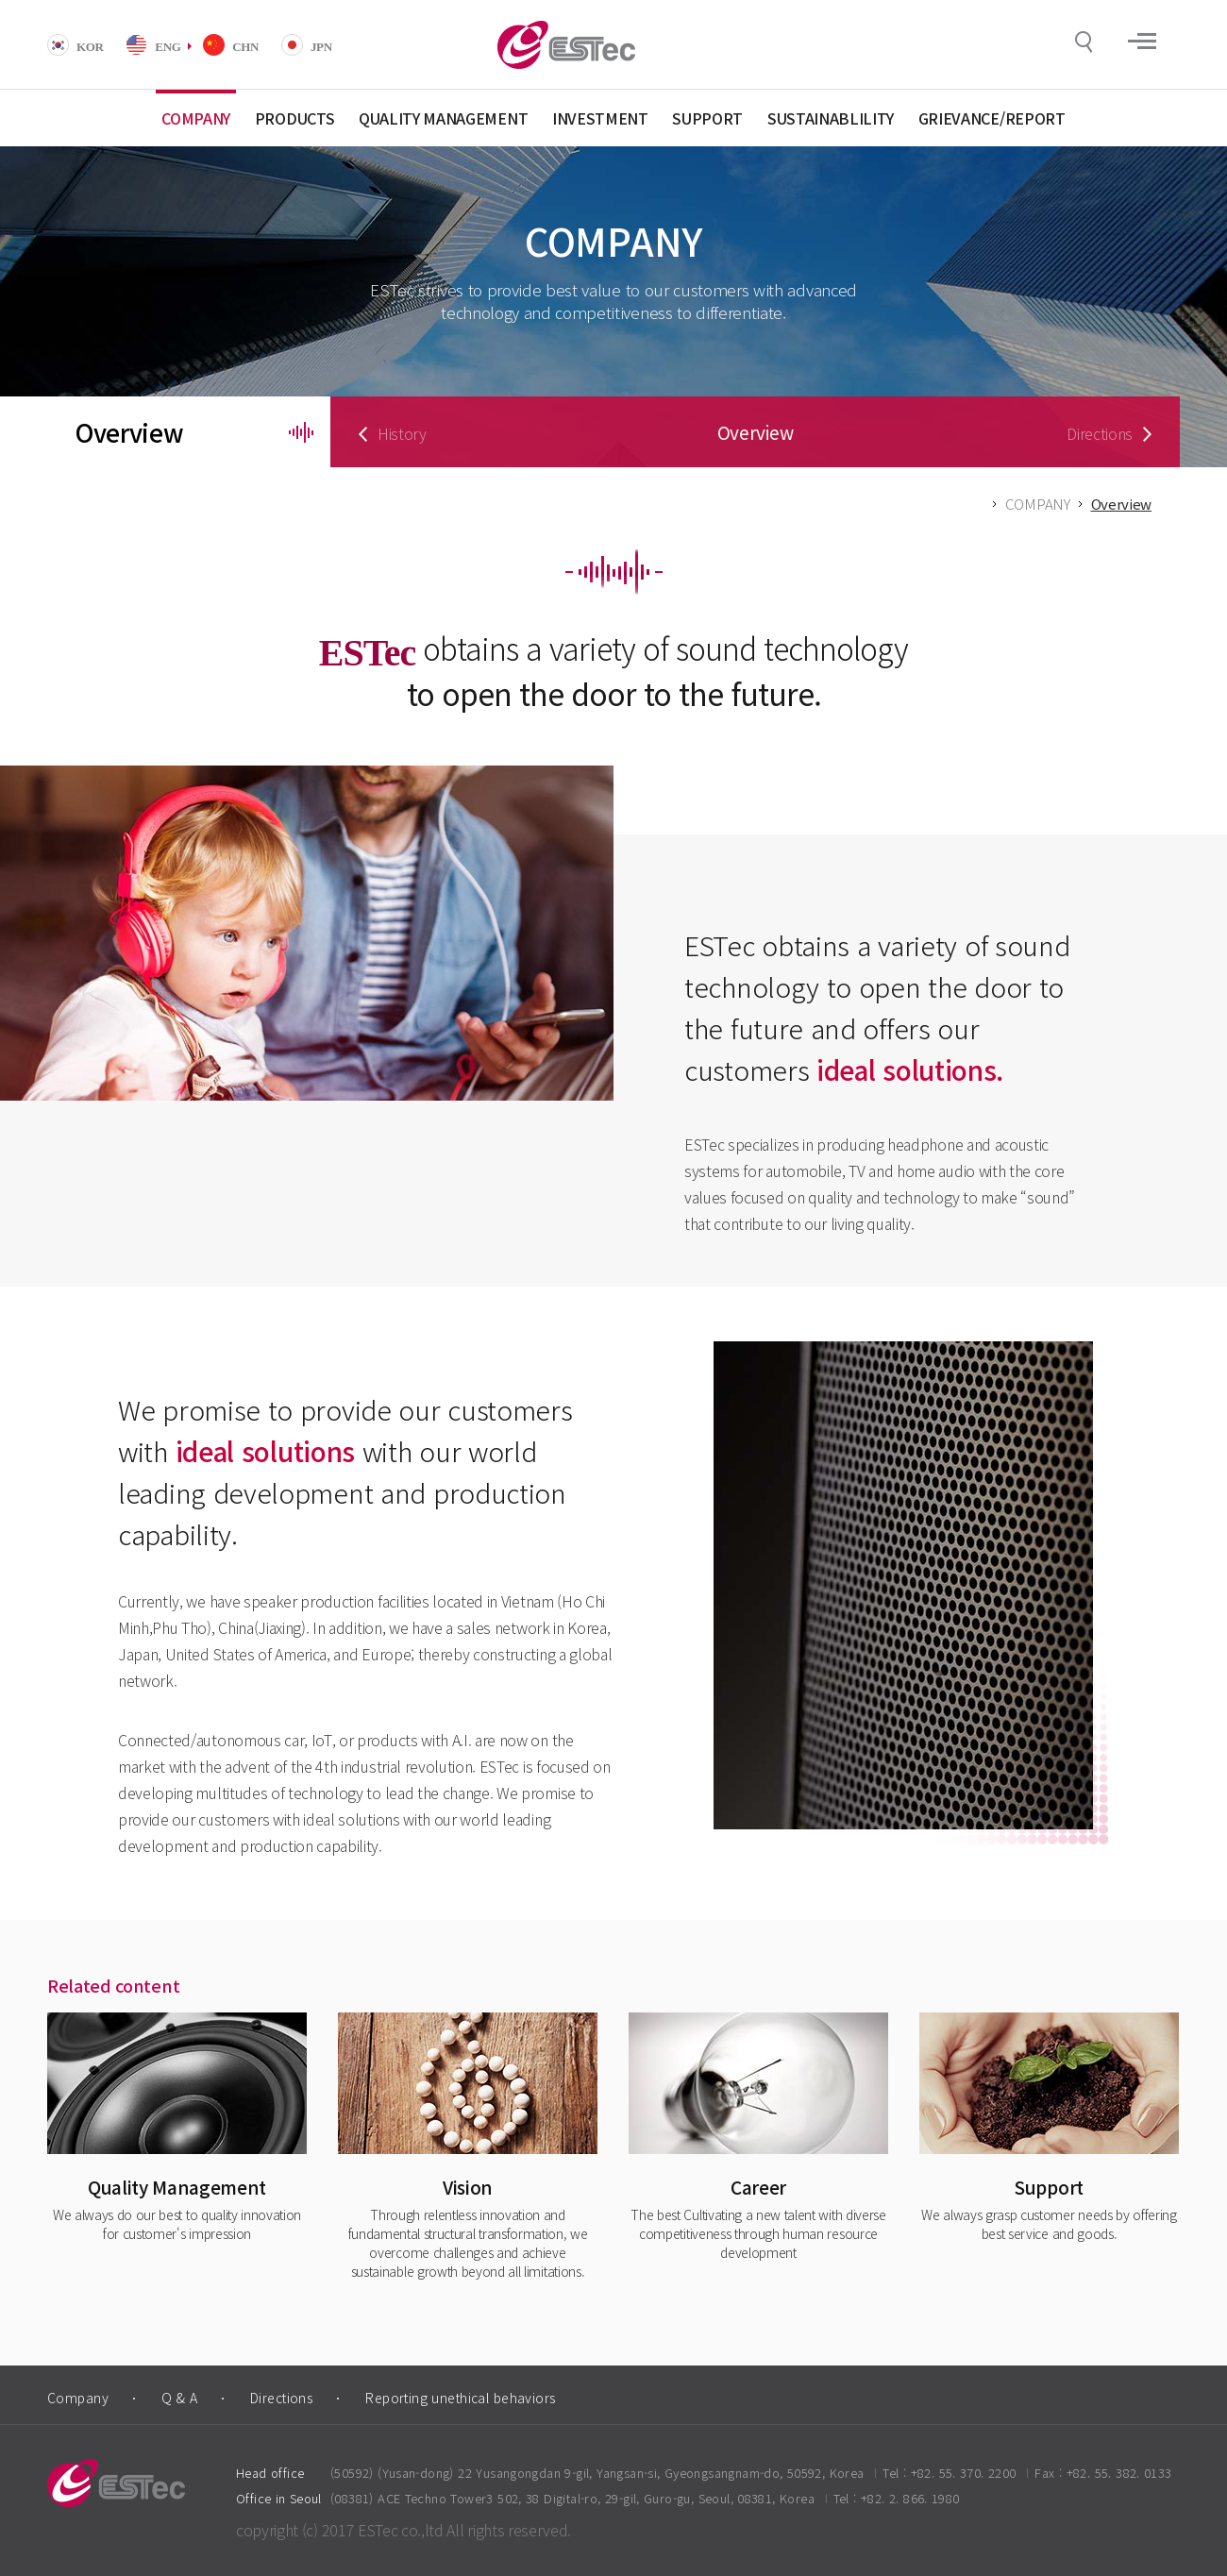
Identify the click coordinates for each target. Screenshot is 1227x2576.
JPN (321, 47)
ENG (167, 47)
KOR (90, 47)
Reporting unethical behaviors (460, 2397)
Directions (281, 2397)
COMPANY (1037, 504)
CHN (245, 47)
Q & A (179, 2397)
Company (78, 2397)
